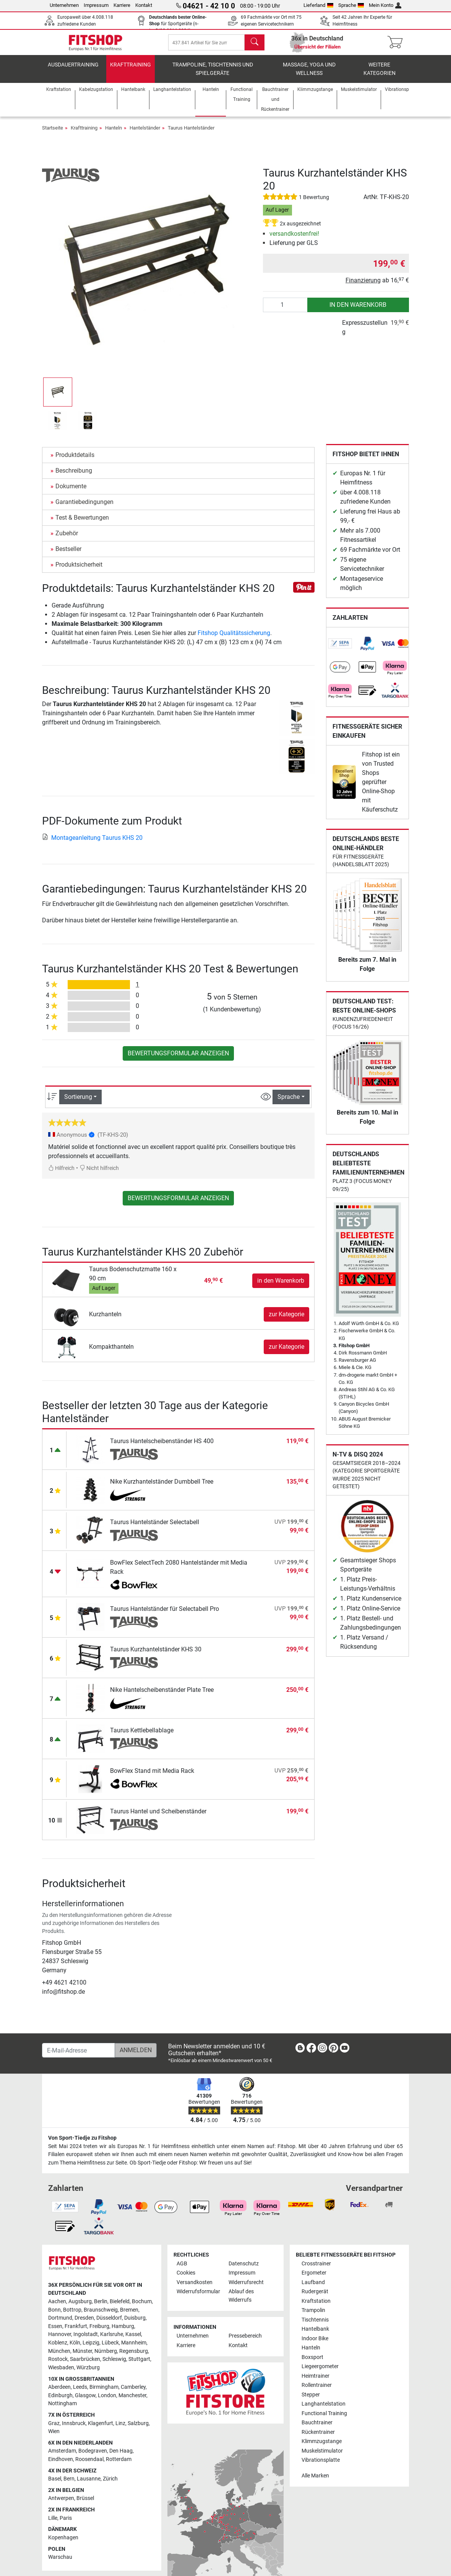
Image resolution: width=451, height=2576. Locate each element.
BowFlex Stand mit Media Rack (152, 1776)
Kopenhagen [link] (63, 2543)
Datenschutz (244, 2269)
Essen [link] (55, 2332)
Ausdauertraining (73, 70)
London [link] (107, 2401)
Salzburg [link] (138, 2429)
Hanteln (113, 133)
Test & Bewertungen (82, 523)
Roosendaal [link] (89, 2465)
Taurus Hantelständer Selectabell (154, 1527)
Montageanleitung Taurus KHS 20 (92, 843)
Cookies (186, 2278)
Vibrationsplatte (321, 2466)
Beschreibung (73, 476)
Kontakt (143, 5)
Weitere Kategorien (379, 74)
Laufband (313, 2288)
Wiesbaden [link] (61, 2373)
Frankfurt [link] (76, 2332)
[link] (340, 649)
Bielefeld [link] (120, 2307)
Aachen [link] (57, 2307)
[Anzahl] (285, 310)
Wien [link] (54, 2437)
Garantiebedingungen (84, 507)
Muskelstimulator (322, 2456)
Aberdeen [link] (59, 2393)
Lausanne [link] (89, 2484)
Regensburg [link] (133, 2357)
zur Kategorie (286, 1320)
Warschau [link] (60, 2563)
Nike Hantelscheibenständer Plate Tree (162, 1695)
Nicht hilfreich (99, 1174)
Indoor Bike (315, 2344)
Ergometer (314, 2278)
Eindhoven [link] (60, 2465)
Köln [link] (75, 2348)
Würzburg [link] (88, 2373)
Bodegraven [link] (92, 2456)
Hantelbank (315, 2334)
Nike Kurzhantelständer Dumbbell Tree (161, 1487)
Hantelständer (145, 133)
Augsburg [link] (80, 2307)
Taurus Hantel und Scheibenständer (158, 1817)
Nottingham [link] (62, 2409)
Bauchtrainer (317, 2428)
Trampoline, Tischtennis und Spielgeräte (212, 74)
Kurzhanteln (105, 1320)
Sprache (351, 5)
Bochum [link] (142, 2307)
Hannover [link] (59, 2340)
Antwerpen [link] (61, 2504)
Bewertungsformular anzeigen (178, 1059)
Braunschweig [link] (101, 2315)
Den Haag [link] (121, 2456)
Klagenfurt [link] (100, 2429)
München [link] (59, 2357)
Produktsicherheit (78, 570)
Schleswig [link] (114, 2365)
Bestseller (68, 554)
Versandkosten (195, 2288)
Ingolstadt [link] (85, 2340)
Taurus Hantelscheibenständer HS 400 (162, 1446)
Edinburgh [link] (60, 2401)
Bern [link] (69, 2484)
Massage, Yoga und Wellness (309, 74)
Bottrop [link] (72, 2315)
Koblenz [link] (57, 2348)
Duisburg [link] (135, 2323)
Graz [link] (54, 2429)
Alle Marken (315, 2481)
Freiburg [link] (99, 2332)
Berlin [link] (100, 2307)
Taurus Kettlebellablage (142, 1736)
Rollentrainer (317, 2391)
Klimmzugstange (322, 2447)
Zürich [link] (110, 2484)
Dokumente (70, 492)
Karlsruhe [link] (111, 2340)
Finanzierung (363, 286)
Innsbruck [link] (74, 2429)
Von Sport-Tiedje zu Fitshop (82, 2143)
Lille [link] (52, 2524)
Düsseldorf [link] (109, 2323)
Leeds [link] (80, 2393)
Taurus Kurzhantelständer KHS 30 (155, 1655)
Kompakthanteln (111, 1352)
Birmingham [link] (103, 2393)
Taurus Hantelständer (191, 133)
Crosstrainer (316, 2269)
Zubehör (66, 539)
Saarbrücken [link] (85, 2365)
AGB (182, 2269)
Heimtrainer (315, 2381)
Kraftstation (316, 2307)
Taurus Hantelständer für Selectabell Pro (164, 1614)
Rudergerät (315, 2297)
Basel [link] (54, 2484)
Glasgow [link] (85, 2401)
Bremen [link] (129, 2315)
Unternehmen (64, 5)
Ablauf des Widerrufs (241, 2301)
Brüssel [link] (85, 2504)
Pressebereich (245, 2341)
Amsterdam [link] (62, 2456)
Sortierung (78, 1102)
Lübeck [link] (110, 2348)
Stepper (311, 2400)
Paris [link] (66, 2524)
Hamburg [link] (123, 2332)
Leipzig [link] (91, 2348)
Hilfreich (61, 1174)
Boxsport (312, 2363)
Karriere (122, 5)
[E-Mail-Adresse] (78, 2056)
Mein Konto (385, 5)
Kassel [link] (133, 2340)
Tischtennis (315, 2325)
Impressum (96, 5)
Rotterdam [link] (118, 2465)
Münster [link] (82, 2357)
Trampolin (313, 2316)
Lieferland (318, 5)
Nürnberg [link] (105, 2357)
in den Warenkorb (357, 310)
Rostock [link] (58, 2365)
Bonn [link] (54, 2315)
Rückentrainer (318, 2438)
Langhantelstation (324, 2409)
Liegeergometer (320, 2372)
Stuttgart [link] (139, 2365)
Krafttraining (130, 70)
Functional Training (324, 2419)
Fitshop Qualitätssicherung (234, 638)
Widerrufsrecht (246, 2288)
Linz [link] (120, 2429)
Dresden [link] (84, 2323)
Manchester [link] (132, 2401)
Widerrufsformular (198, 2297)
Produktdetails (74, 460)
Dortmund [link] (60, 2323)
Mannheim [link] (133, 2348)
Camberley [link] (133, 2393)
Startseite (52, 133)
